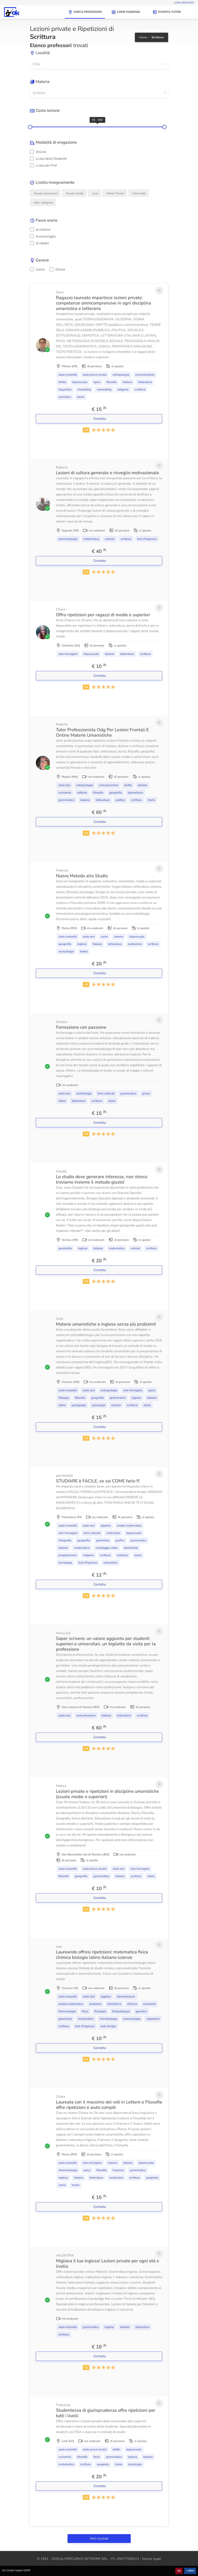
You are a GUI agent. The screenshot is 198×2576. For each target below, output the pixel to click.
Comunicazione (145, 375)
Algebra (106, 1525)
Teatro (84, 951)
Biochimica (114, 2004)
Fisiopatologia (121, 2011)
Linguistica (65, 389)
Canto (104, 937)
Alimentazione (126, 1996)
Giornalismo (135, 792)
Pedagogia (79, 1405)
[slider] (30, 127)
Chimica (132, 2004)
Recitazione (135, 944)
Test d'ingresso (147, 539)
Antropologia (121, 375)
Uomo (37, 269)
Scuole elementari (46, 193)
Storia (80, 397)
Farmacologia (67, 2011)
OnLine (38, 152)
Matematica (91, 539)
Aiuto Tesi (64, 785)
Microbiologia (108, 2019)
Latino (62, 1101)
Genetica (141, 2011)
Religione (123, 389)
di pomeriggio (43, 236)
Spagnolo (152, 2178)
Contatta (100, 418)
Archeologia (84, 1093)
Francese (118, 2170)
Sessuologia (66, 951)
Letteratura (145, 382)
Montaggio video (107, 1548)
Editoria (82, 792)
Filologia (64, 1398)
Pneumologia (131, 2019)
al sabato (39, 243)
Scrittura (140, 389)
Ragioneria (153, 2019)
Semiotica (65, 397)
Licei (95, 193)
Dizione (142, 785)
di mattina (40, 229)
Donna (57, 269)
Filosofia (111, 382)
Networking (104, 389)
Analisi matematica (129, 1525)
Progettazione (68, 1555)
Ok (179, 2570)
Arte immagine (68, 654)
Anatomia (95, 2004)
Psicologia (98, 1405)
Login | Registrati (184, 3)
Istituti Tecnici (115, 193)
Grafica (119, 1540)
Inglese (82, 944)
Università (139, 193)
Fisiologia (100, 2011)
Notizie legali (151, 2559)
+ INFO (190, 2570)
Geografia (115, 792)
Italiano (127, 382)
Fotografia (65, 1540)
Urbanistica (110, 1563)
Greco (146, 1093)
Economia (65, 792)
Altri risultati (99, 2538)
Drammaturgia (68, 539)
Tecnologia (65, 1563)
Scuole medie (75, 193)
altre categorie (43, 203)
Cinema (118, 937)
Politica (120, 800)
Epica (96, 382)
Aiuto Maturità (68, 375)
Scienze (110, 539)
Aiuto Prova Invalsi (95, 375)
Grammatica (66, 800)
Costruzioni (113, 1533)
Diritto (62, 382)
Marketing (84, 389)
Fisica (85, 2011)
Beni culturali (106, 1093)
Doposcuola (79, 382)
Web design (108, 2026)
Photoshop (131, 1548)
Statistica (122, 1555)
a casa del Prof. (44, 165)
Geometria (65, 1248)
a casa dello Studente (48, 158)
